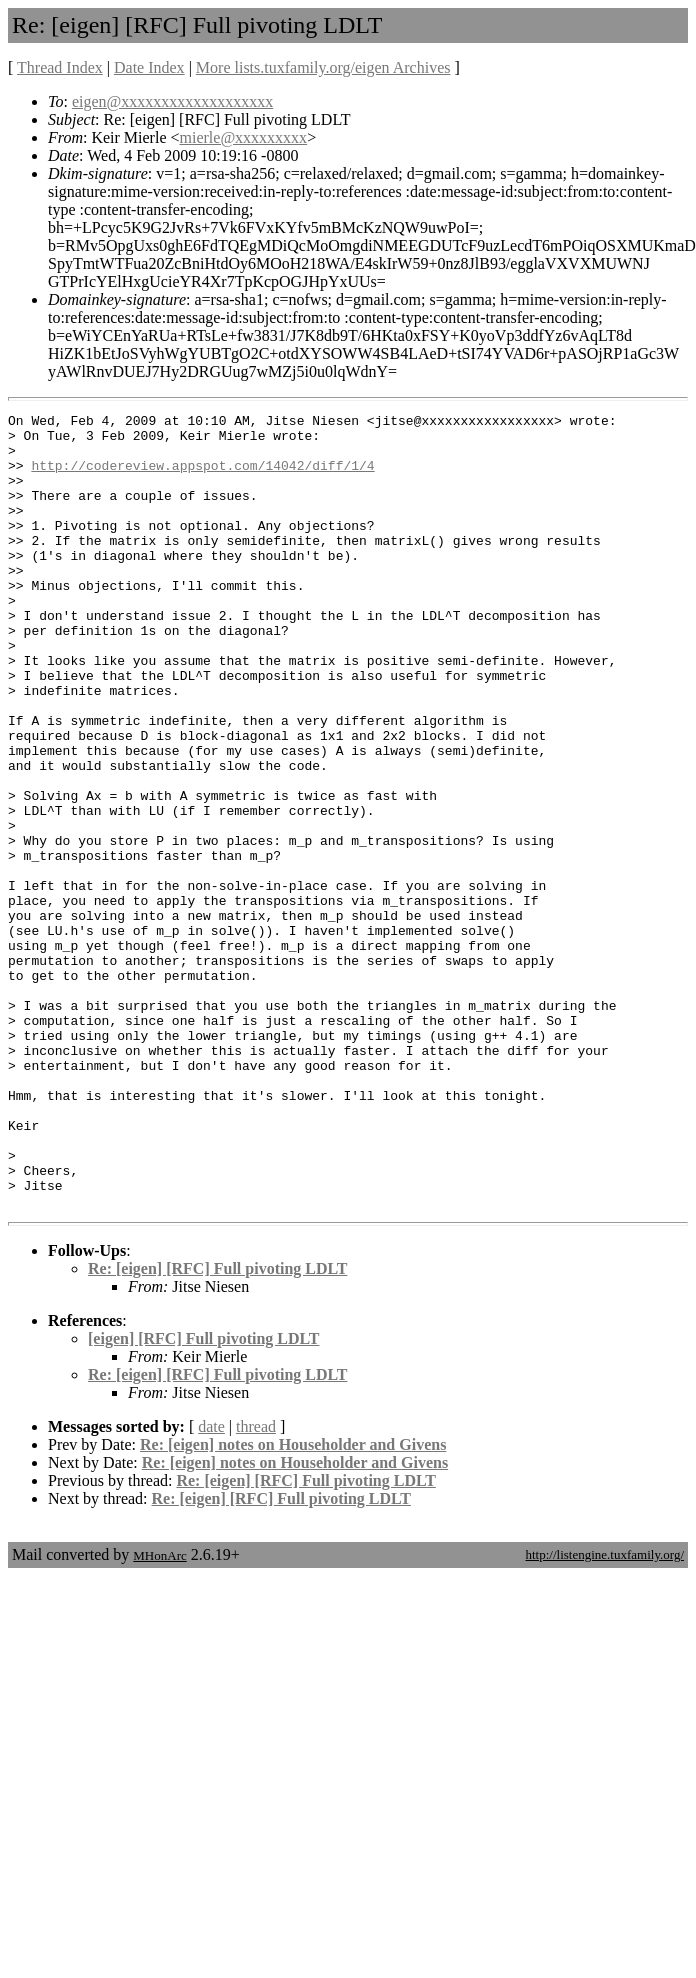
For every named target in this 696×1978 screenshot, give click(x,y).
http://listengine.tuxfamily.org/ (604, 1713)
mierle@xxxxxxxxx (244, 137)
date (211, 1585)
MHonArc (159, 1714)
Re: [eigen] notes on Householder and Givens (293, 1603)
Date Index (149, 67)
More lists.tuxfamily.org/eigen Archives (323, 67)
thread (256, 1585)
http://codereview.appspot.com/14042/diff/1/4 (202, 477)
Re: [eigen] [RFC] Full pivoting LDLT (217, 1427)
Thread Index (60, 67)
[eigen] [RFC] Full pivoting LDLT (203, 1497)
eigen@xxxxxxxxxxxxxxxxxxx (172, 101)
